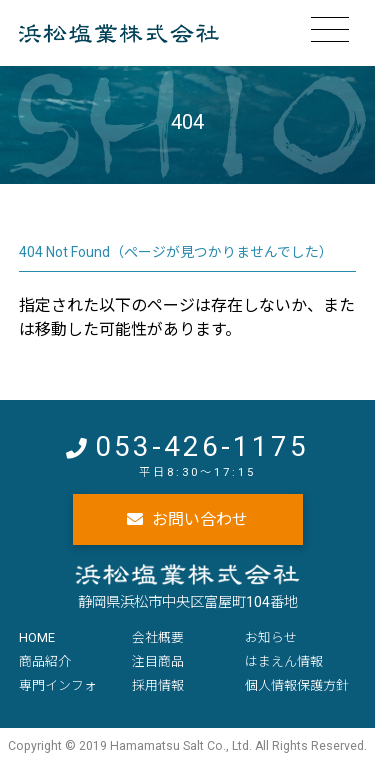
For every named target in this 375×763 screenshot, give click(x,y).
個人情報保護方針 (297, 685)
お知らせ (271, 637)
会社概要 (158, 637)
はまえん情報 (284, 661)
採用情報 (158, 685)
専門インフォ (58, 685)
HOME (37, 637)
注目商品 (158, 661)
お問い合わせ (200, 519)
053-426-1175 (202, 446)
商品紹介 (45, 661)
